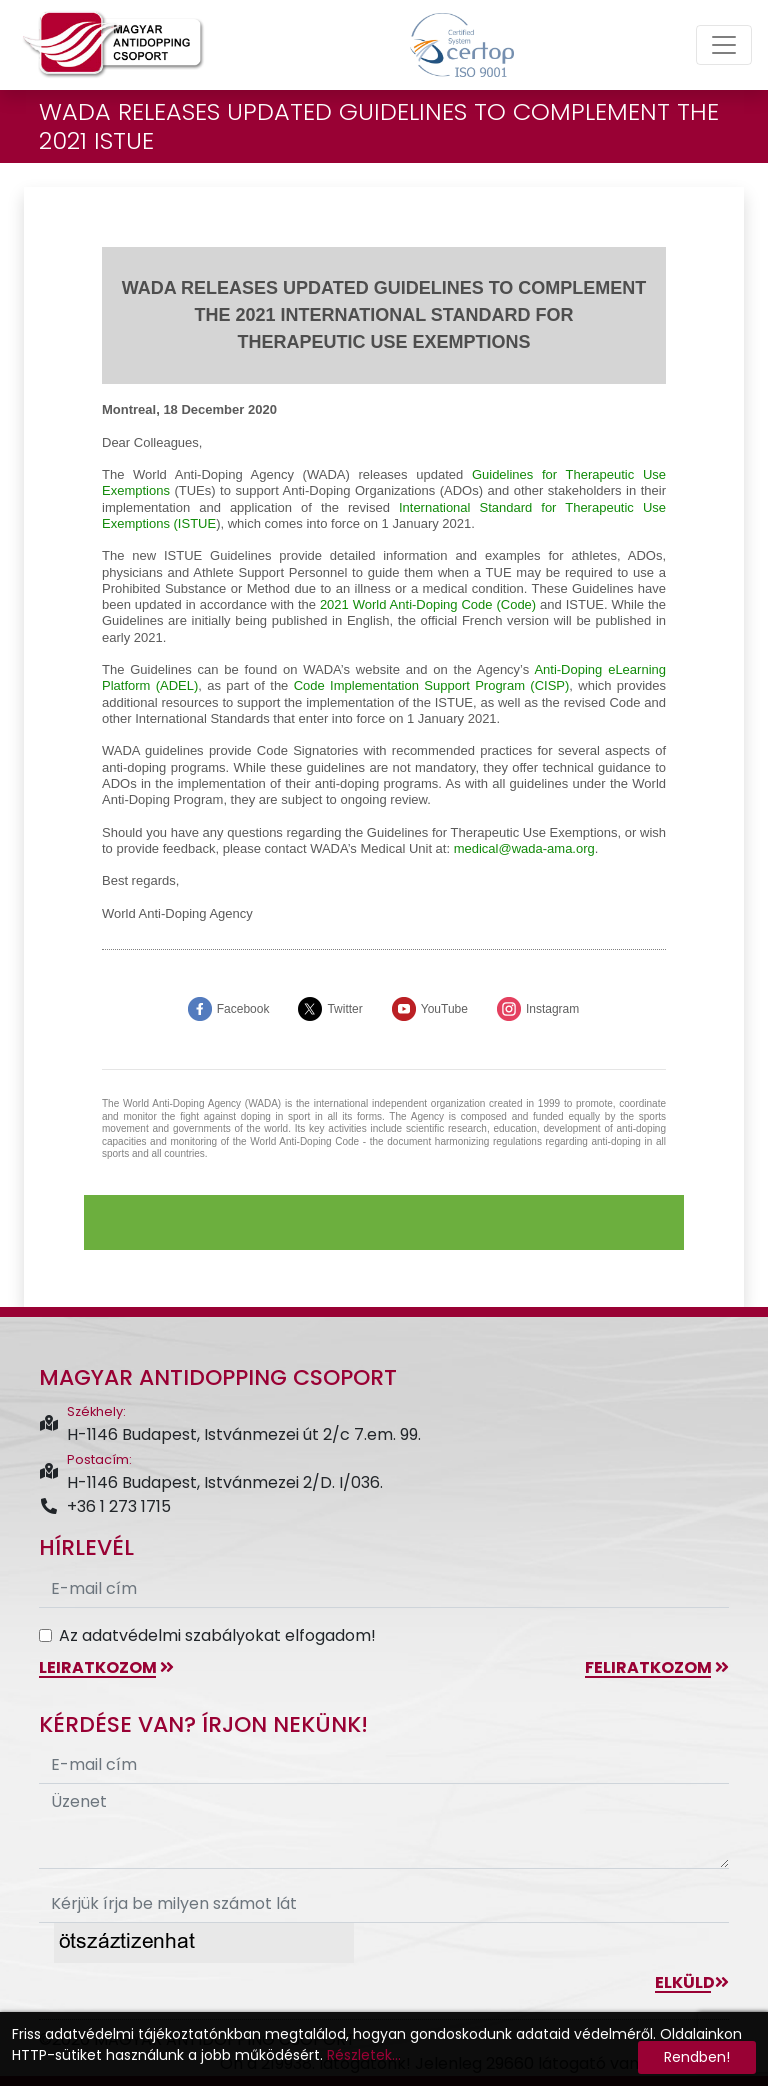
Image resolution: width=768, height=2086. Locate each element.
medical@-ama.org (524, 848)
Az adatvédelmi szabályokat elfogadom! (217, 1635)
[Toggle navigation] (724, 45)
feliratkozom (657, 1667)
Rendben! (697, 2057)
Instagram (552, 1009)
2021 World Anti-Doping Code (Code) (428, 604)
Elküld (692, 1982)
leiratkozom (106, 1667)
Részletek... (364, 2055)
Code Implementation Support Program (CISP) (432, 685)
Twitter (344, 1009)
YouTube (444, 1009)
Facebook (243, 1009)
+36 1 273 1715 (105, 1506)
